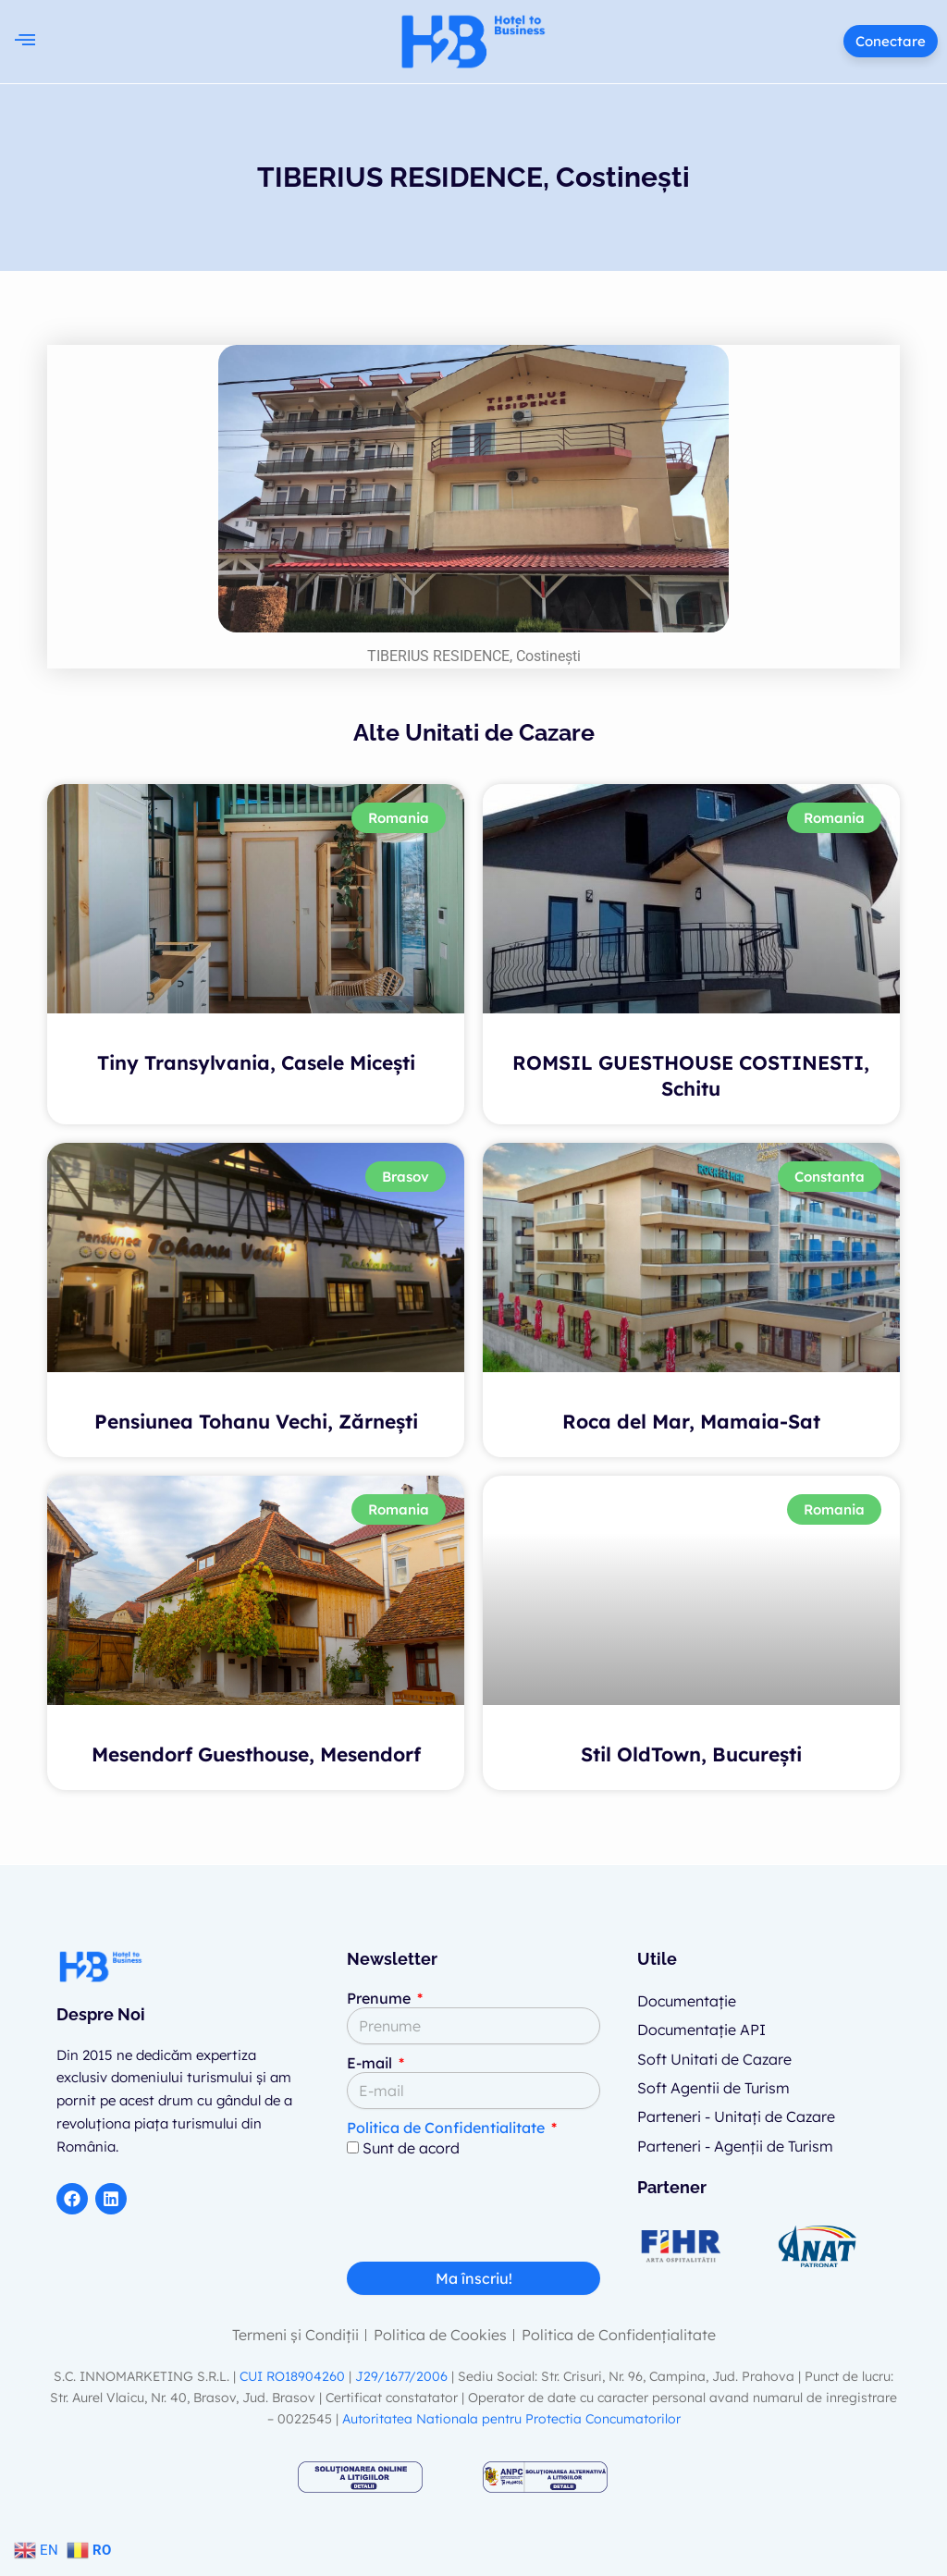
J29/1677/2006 (403, 2376)
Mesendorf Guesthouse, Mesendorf (256, 1754)
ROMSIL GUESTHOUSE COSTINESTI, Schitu (690, 1074)
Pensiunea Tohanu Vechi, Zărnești (256, 1421)
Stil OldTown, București (691, 1754)
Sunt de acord (411, 2148)
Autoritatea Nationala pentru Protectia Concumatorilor (511, 2418)
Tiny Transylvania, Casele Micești (256, 1062)
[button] (24, 41)
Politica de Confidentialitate (446, 2127)
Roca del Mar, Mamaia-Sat (691, 1421)
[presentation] (487, 2216)
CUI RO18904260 (292, 2376)
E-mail (371, 2063)
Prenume (380, 1998)
